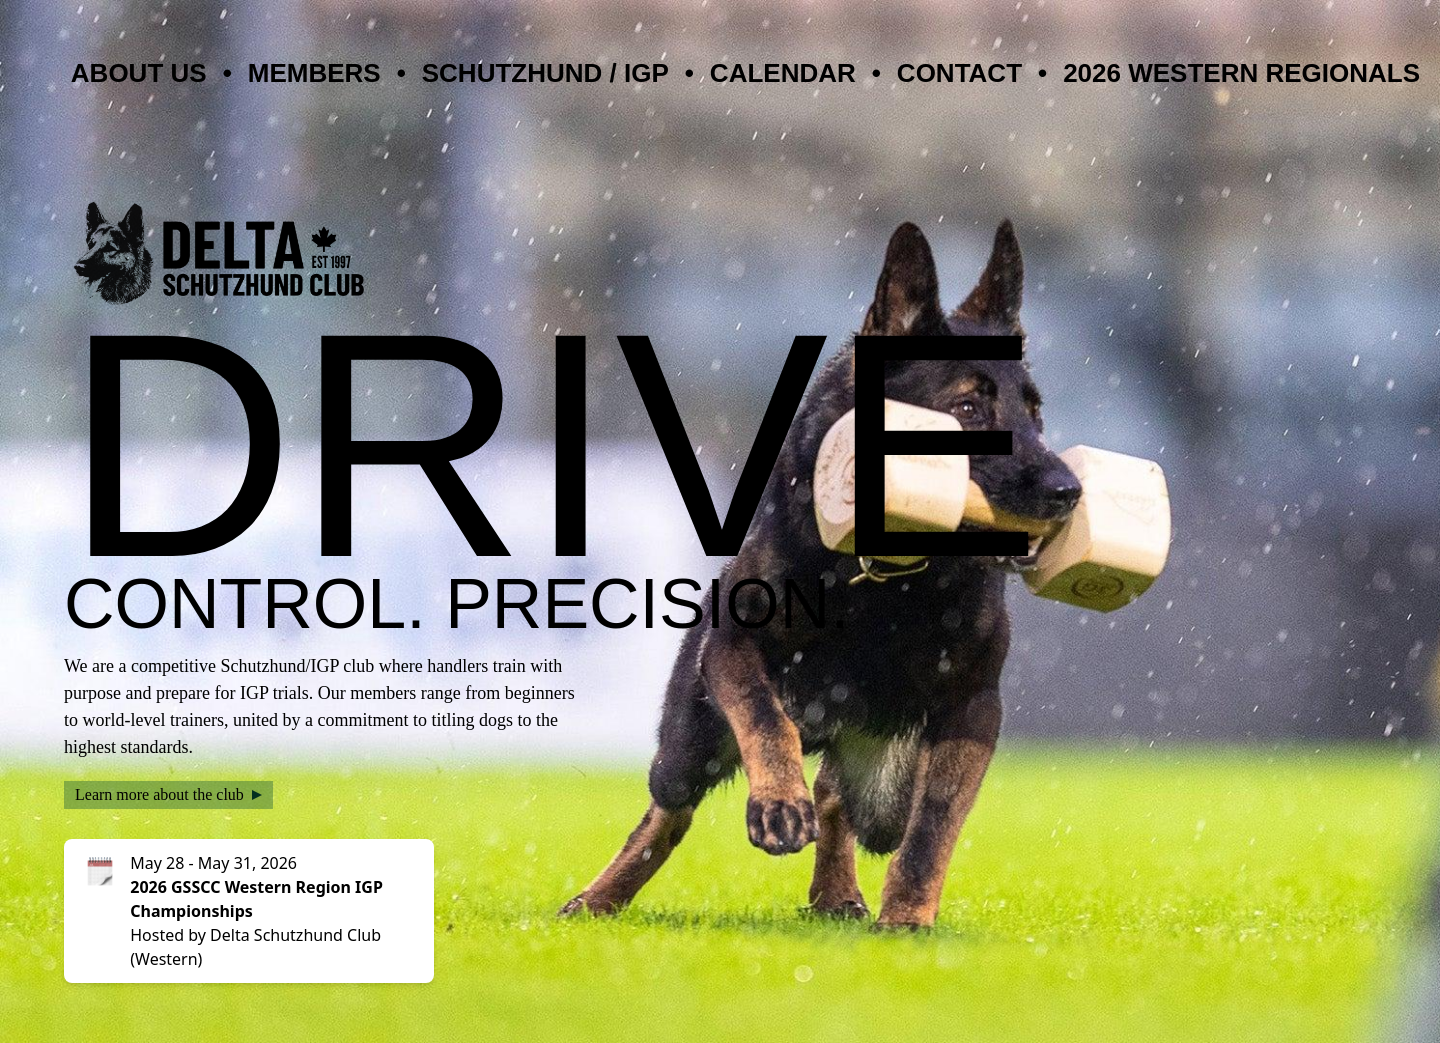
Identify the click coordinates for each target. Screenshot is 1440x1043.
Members (314, 73)
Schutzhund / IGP (545, 73)
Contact (959, 73)
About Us (139, 73)
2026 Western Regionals (1241, 73)
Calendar (783, 73)
